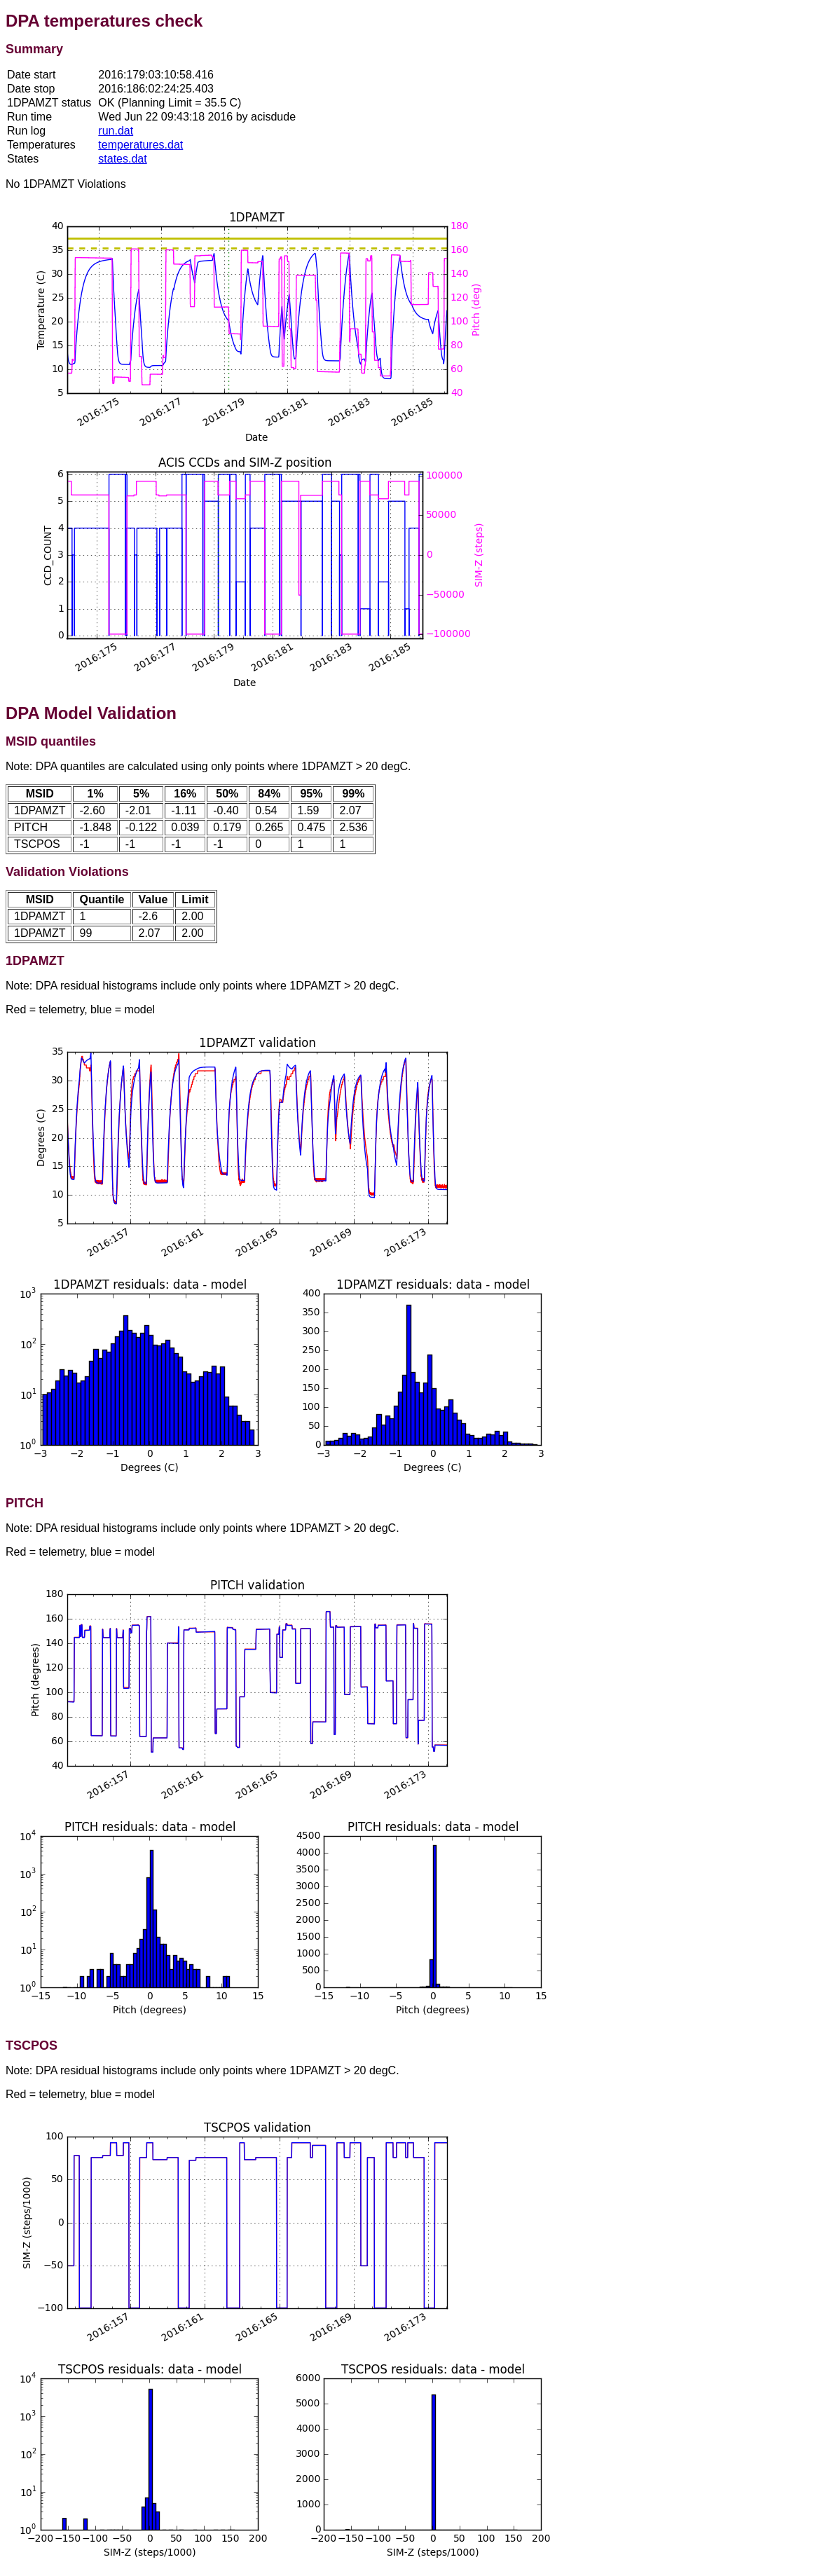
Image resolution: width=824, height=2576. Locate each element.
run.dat (115, 131)
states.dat (122, 159)
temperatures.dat (140, 145)
